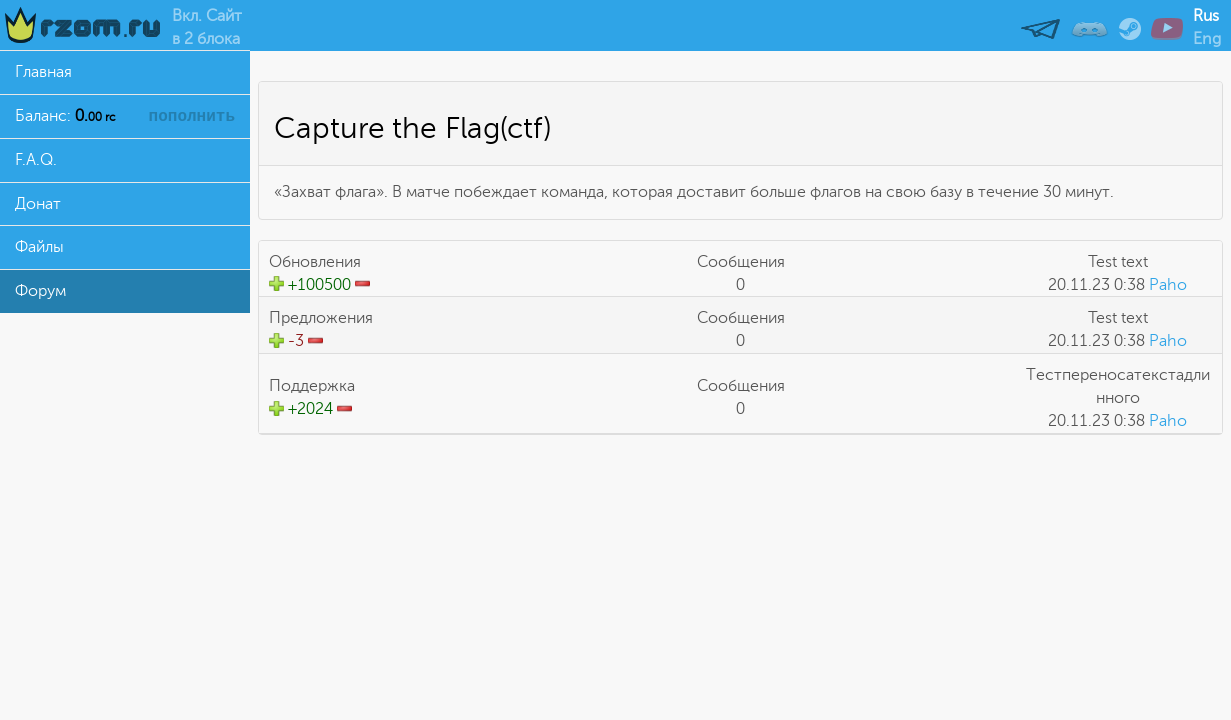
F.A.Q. (36, 160)
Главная (43, 72)
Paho (1168, 285)
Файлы (39, 247)
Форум (40, 291)
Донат (38, 204)
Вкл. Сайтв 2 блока (207, 27)
